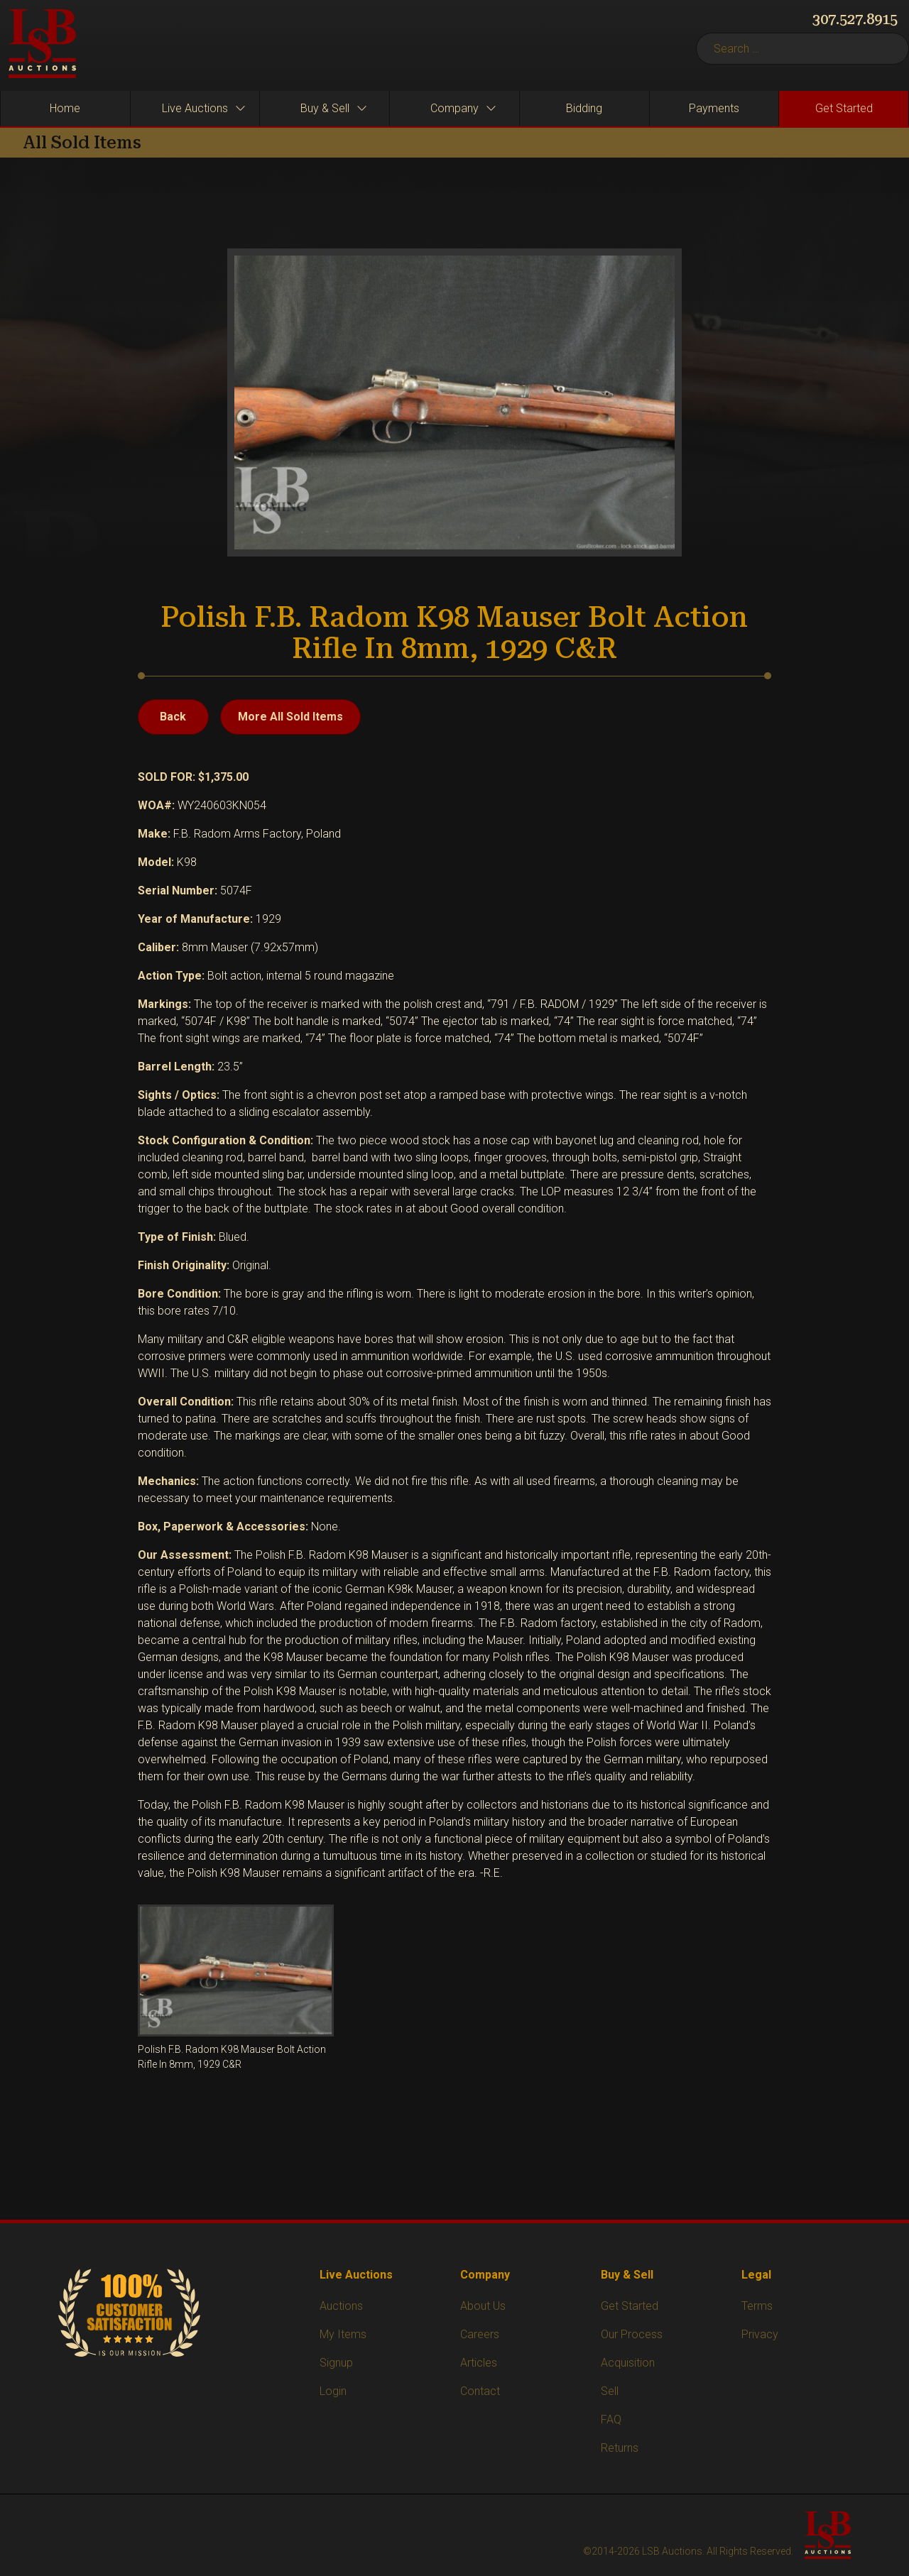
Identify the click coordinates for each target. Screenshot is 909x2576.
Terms (757, 2306)
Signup (336, 2362)
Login (333, 2391)
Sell (610, 2391)
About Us (483, 2306)
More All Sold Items (290, 716)
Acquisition (628, 2362)
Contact (480, 2391)
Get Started (629, 2306)
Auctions (341, 2306)
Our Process (632, 2334)
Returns (619, 2448)
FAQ (611, 2419)
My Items (343, 2334)
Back (173, 716)
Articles (478, 2362)
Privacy (759, 2334)
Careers (479, 2334)
